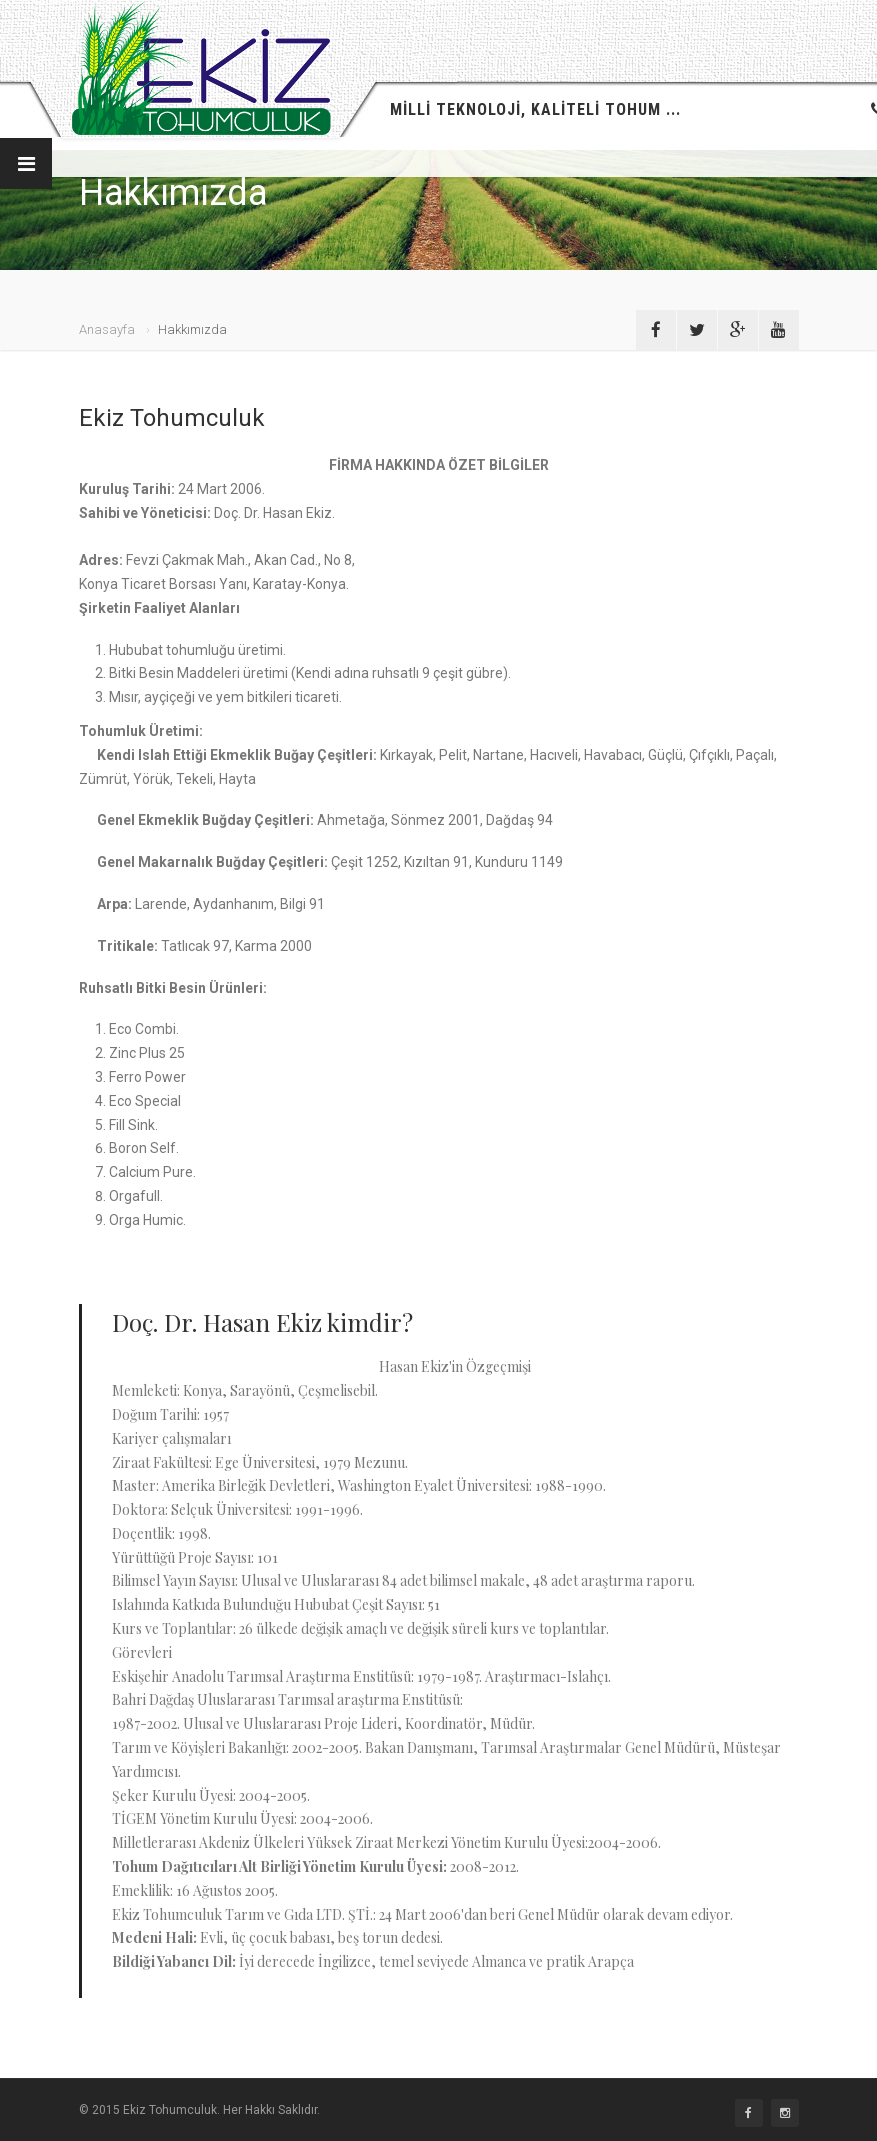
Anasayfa (107, 329)
